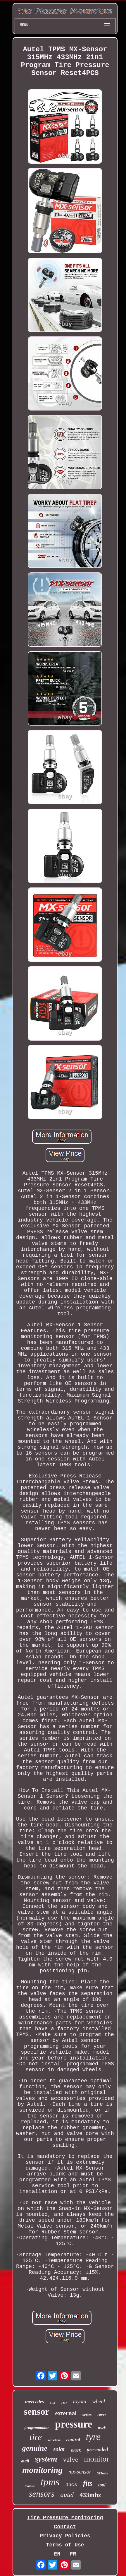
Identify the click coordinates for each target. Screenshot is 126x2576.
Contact (65, 2527)
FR (73, 2554)
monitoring (42, 2470)
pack (64, 2402)
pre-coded (97, 2449)
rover (101, 2414)
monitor (96, 2458)
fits (87, 2483)
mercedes (34, 2401)
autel (67, 2494)
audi (25, 2461)
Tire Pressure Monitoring (65, 2518)
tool (102, 2484)
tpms (50, 2481)
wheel (98, 2401)
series (87, 2414)
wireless (54, 2440)
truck (102, 2428)
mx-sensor (79, 2472)
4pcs (71, 2485)
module (30, 2486)
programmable (37, 2428)
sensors (41, 2493)
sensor (36, 2411)
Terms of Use (65, 2545)
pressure (73, 2424)
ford (52, 2403)
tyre (93, 2437)
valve (70, 2459)
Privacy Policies (65, 2536)
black (76, 2450)
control (73, 2439)
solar (59, 2449)
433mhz (90, 2494)
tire (36, 2437)
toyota (79, 2401)
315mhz (102, 2473)
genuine (34, 2448)
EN (57, 2554)
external (66, 2413)
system (46, 2458)
